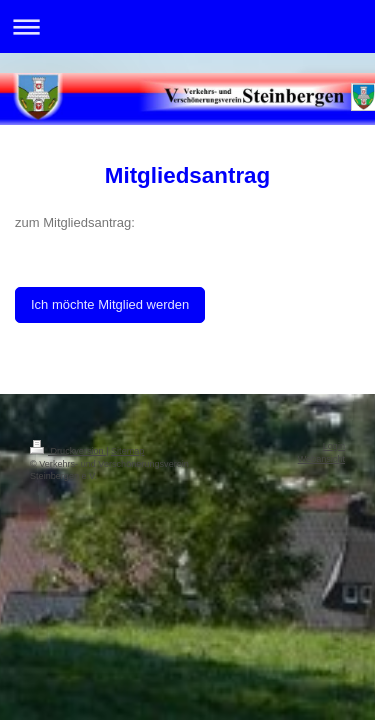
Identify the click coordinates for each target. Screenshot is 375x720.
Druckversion (68, 451)
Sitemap (127, 451)
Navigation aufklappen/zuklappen (187, 26)
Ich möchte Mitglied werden (110, 304)
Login (334, 446)
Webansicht (321, 459)
